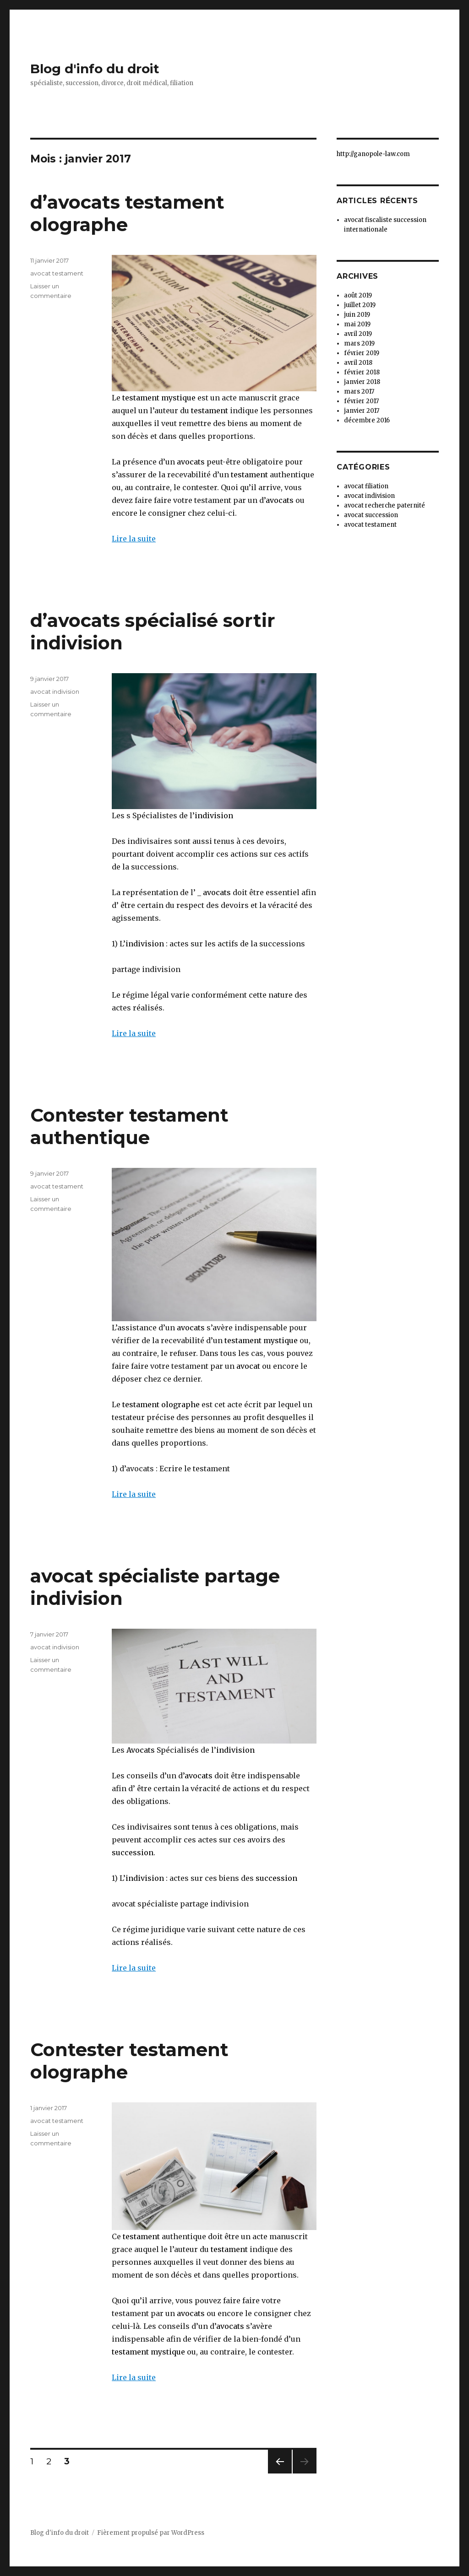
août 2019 (358, 295)
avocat (247, 1366)
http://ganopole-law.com (373, 154)
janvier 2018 (362, 382)
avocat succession (371, 515)
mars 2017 (359, 391)
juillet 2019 (360, 305)
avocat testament (56, 273)
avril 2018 (358, 363)
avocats (191, 461)
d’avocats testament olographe (127, 213)
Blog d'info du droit (94, 68)
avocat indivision (54, 691)
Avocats (140, 1750)
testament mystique (159, 397)
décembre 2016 (367, 420)
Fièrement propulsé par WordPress (150, 2533)
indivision (214, 815)
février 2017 (361, 401)
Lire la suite (134, 538)
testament (209, 410)
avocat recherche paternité (384, 505)
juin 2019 (357, 315)
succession (132, 1852)
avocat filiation (366, 486)
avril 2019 (358, 334)
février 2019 (361, 353)
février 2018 (362, 372)
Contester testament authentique (129, 1126)
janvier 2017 (361, 411)
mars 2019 (359, 343)
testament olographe (161, 1404)
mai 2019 (357, 324)
